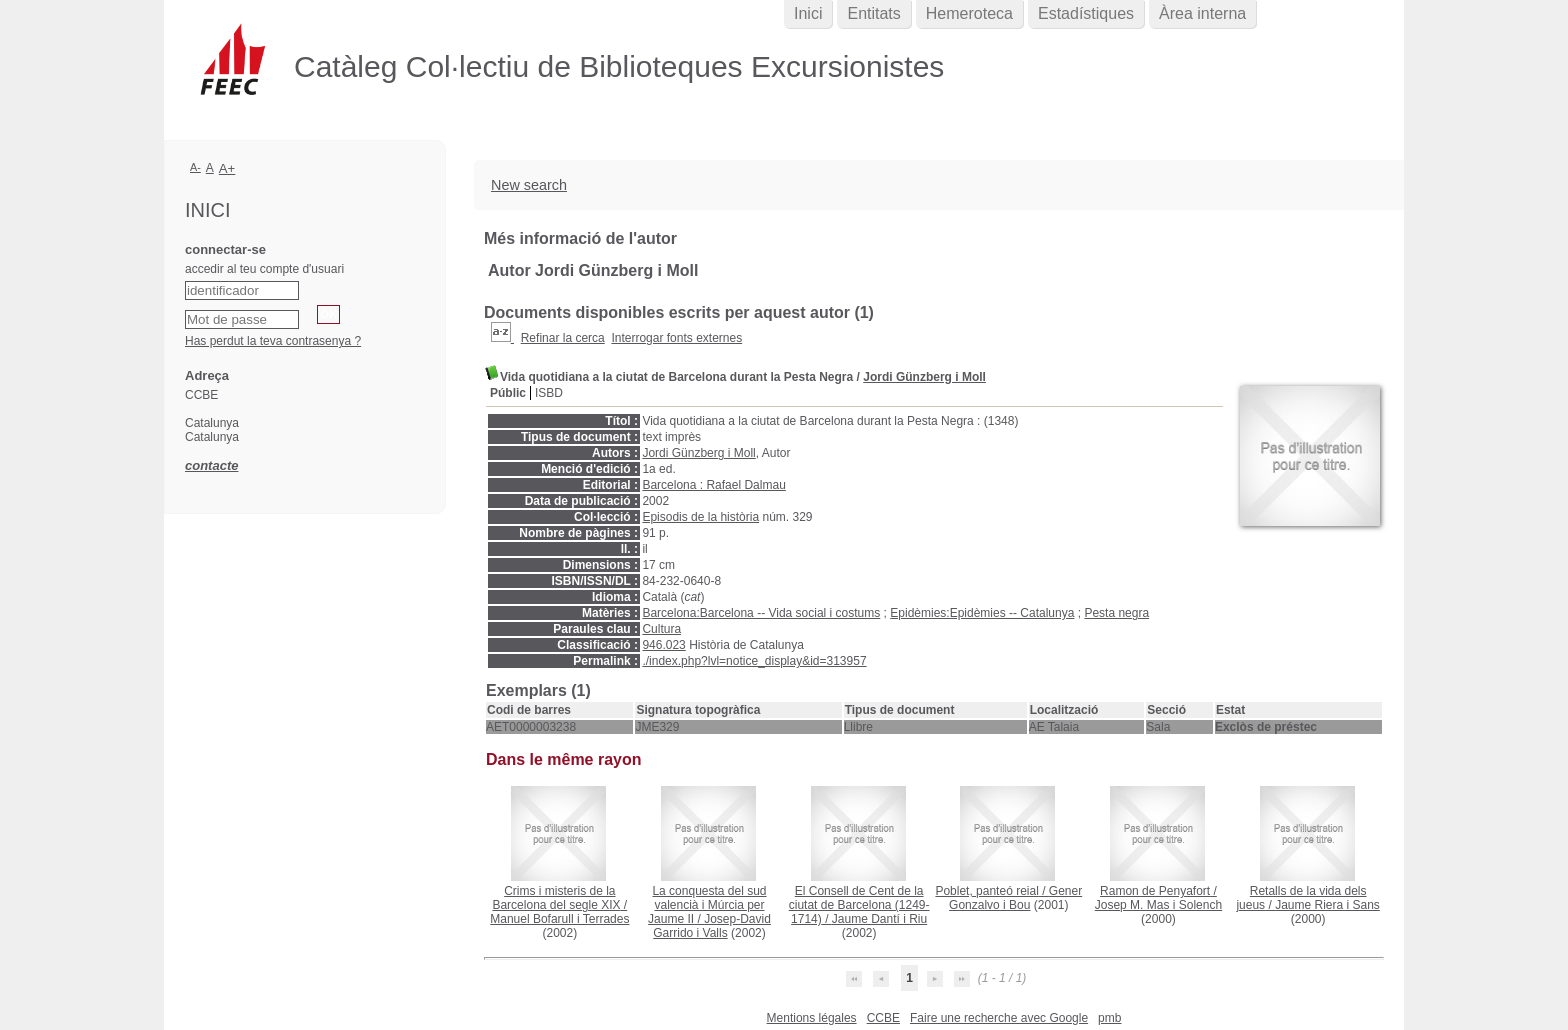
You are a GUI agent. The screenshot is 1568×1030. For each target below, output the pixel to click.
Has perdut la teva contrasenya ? (273, 341)
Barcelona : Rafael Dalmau (713, 485)
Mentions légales (812, 1018)
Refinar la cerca (563, 338)
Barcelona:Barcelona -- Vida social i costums (761, 613)
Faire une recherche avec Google (999, 1018)
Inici (808, 13)
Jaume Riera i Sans (1327, 905)
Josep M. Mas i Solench (1158, 905)
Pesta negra (1116, 613)
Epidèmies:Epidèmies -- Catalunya (982, 613)
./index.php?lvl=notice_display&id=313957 (754, 661)
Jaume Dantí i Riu (879, 919)
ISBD (549, 393)
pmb (1109, 1018)
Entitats (873, 13)
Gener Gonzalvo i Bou (1015, 898)
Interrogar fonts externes (676, 338)
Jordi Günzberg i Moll (924, 377)
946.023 (663, 645)
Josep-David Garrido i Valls (712, 926)
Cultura (661, 629)
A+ (227, 168)
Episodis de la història (700, 517)
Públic (508, 393)
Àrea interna (1202, 13)
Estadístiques (1086, 13)
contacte (211, 465)
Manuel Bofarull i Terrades (559, 919)
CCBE (883, 1018)
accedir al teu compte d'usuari (264, 269)
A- (195, 167)
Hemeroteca (969, 13)
